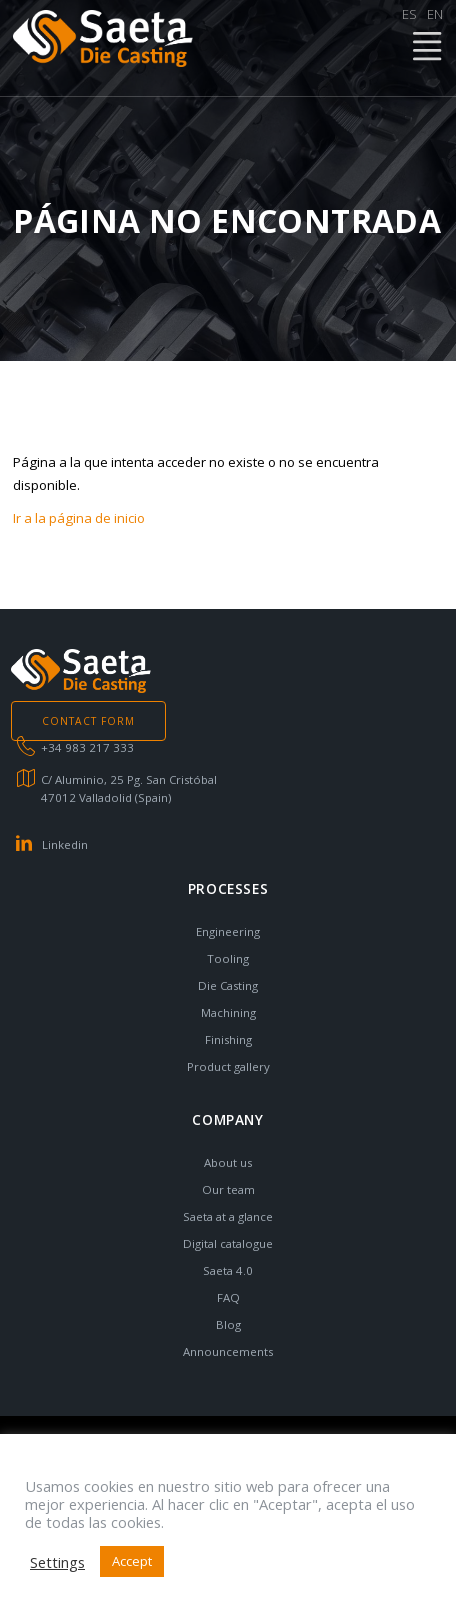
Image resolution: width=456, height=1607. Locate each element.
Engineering (228, 931)
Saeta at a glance (228, 1216)
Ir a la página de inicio (79, 518)
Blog (228, 1324)
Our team (228, 1189)
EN (435, 14)
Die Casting (228, 985)
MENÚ (425, 47)
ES (409, 14)
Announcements (228, 1351)
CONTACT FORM (88, 721)
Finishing (228, 1039)
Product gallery (228, 1066)
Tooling (228, 958)
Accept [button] (132, 1561)
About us (228, 1162)
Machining (228, 1012)
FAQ (228, 1297)
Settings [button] (57, 1562)
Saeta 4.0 (228, 1270)
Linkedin (65, 844)
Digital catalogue (228, 1243)
